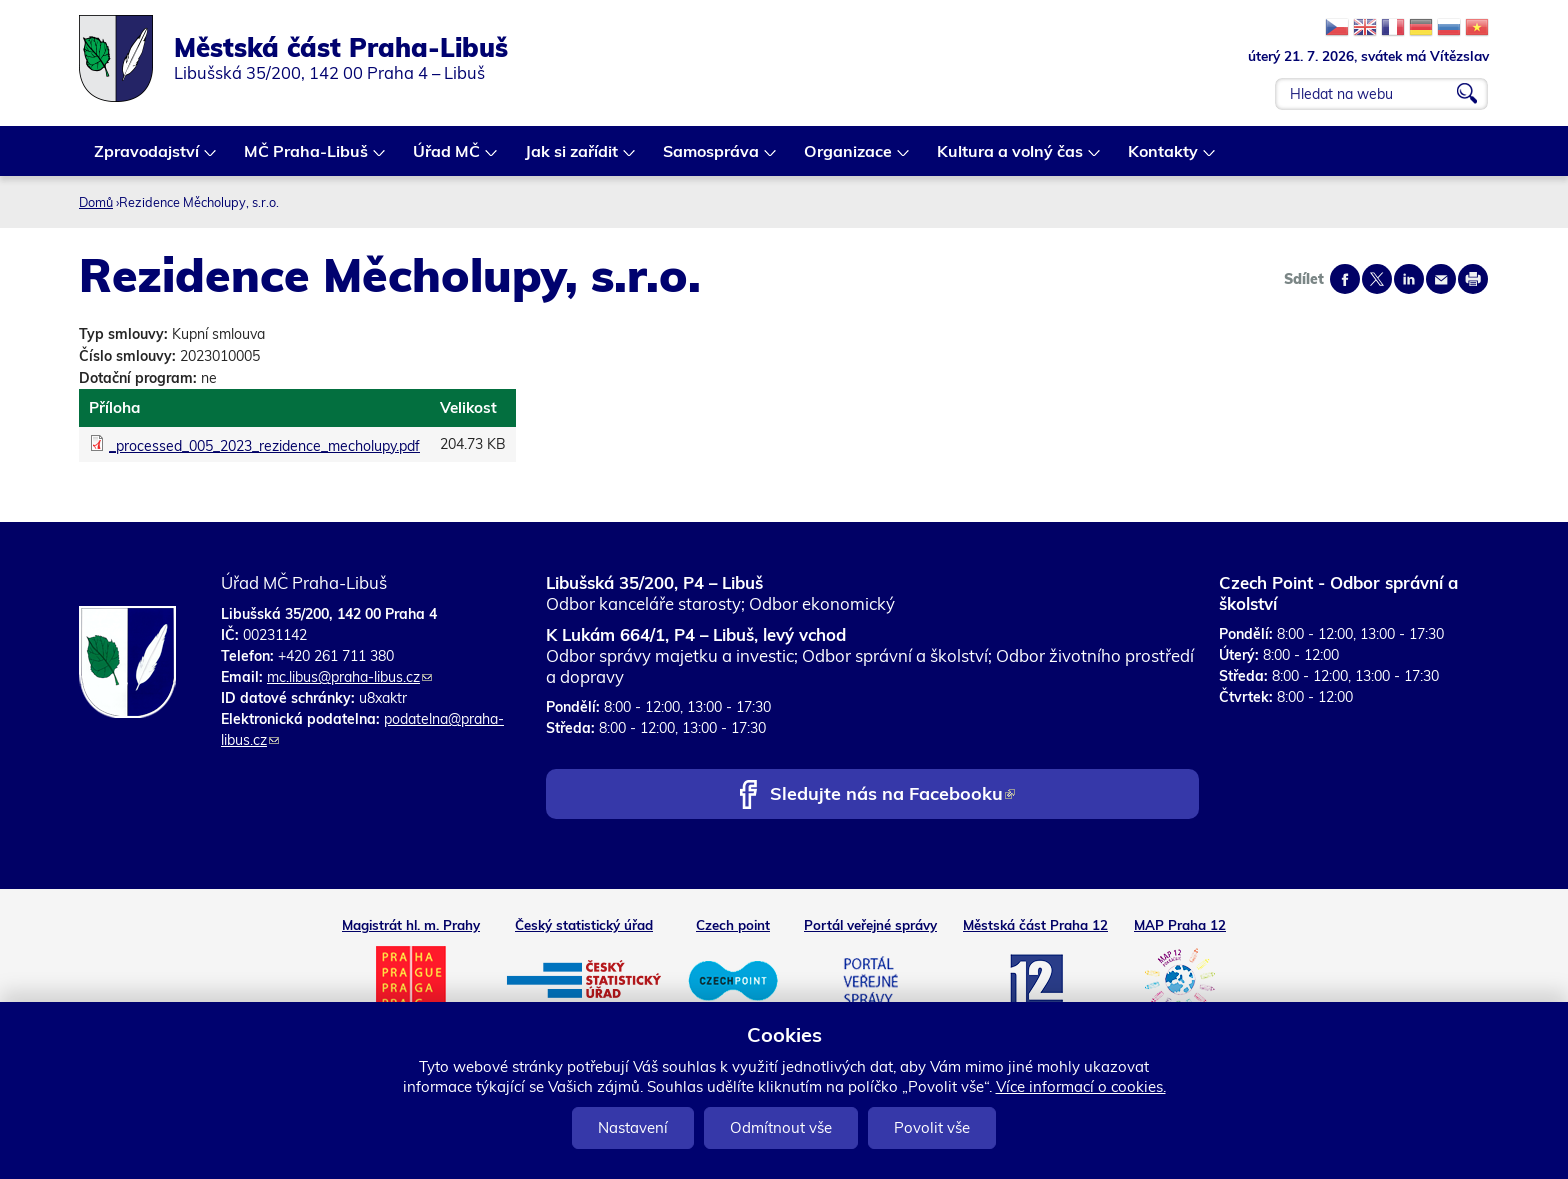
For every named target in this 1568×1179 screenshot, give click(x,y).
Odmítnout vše (781, 1127)
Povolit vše (932, 1127)
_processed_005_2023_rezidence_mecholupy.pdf (264, 446)
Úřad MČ (447, 158)
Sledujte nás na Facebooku (892, 795)
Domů (96, 202)
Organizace (849, 158)
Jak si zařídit (572, 158)
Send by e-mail (1441, 279)
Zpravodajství (147, 158)
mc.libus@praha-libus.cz (349, 677)
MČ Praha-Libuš (307, 158)
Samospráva (712, 158)
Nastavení (633, 1127)
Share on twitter (1377, 279)
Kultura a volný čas (1011, 158)
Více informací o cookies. (1081, 1086)
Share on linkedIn (1409, 279)
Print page (1473, 279)
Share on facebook (1345, 279)
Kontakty (1164, 158)
